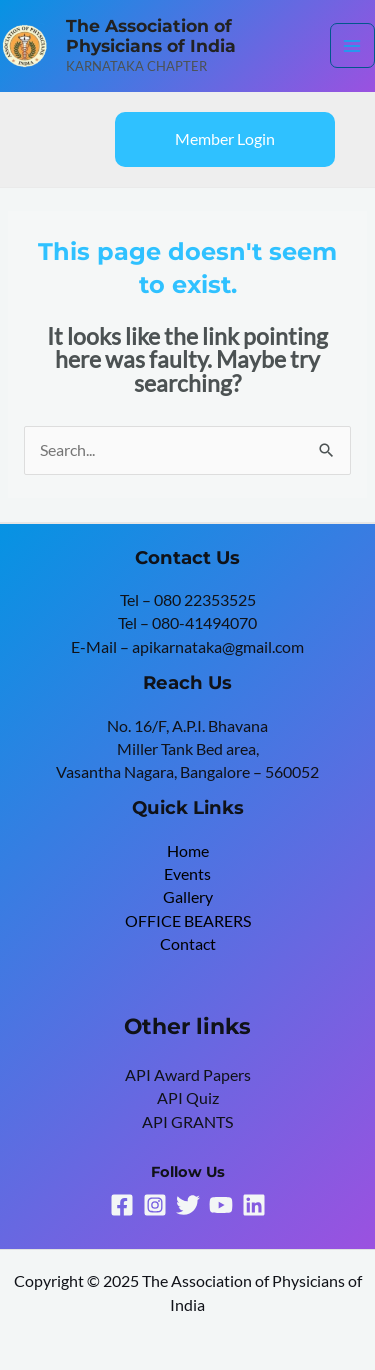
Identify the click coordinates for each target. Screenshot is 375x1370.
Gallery (188, 897)
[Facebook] (122, 1205)
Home (188, 851)
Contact (188, 944)
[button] (225, 140)
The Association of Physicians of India (151, 36)
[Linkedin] (254, 1205)
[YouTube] (221, 1205)
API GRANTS (187, 1122)
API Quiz (188, 1098)
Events (187, 874)
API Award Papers (188, 1075)
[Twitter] (188, 1205)
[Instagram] (155, 1205)
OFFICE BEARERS (188, 921)
